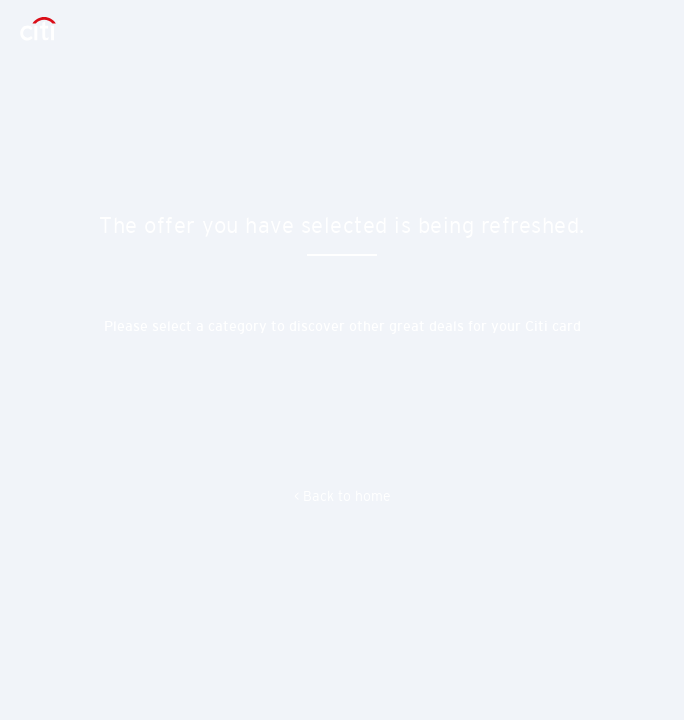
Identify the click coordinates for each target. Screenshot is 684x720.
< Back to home (342, 496)
